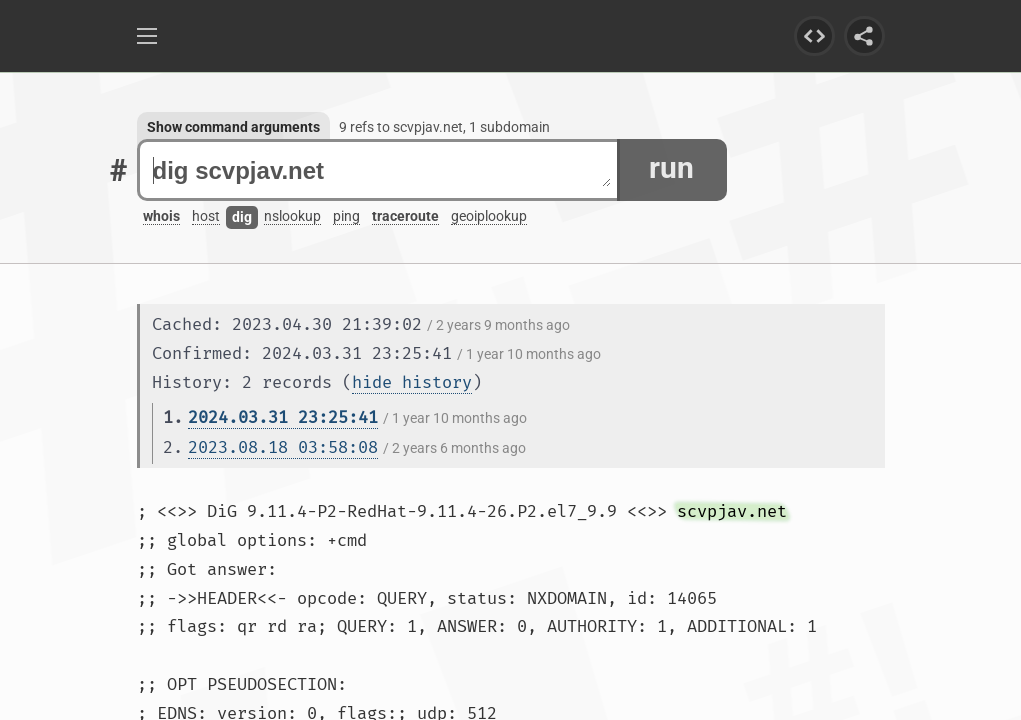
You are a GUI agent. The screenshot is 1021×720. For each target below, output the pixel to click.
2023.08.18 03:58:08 (283, 447)
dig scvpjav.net (382, 170)
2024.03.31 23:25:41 (283, 417)
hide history (412, 382)
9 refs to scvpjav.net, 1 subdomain (444, 127)
